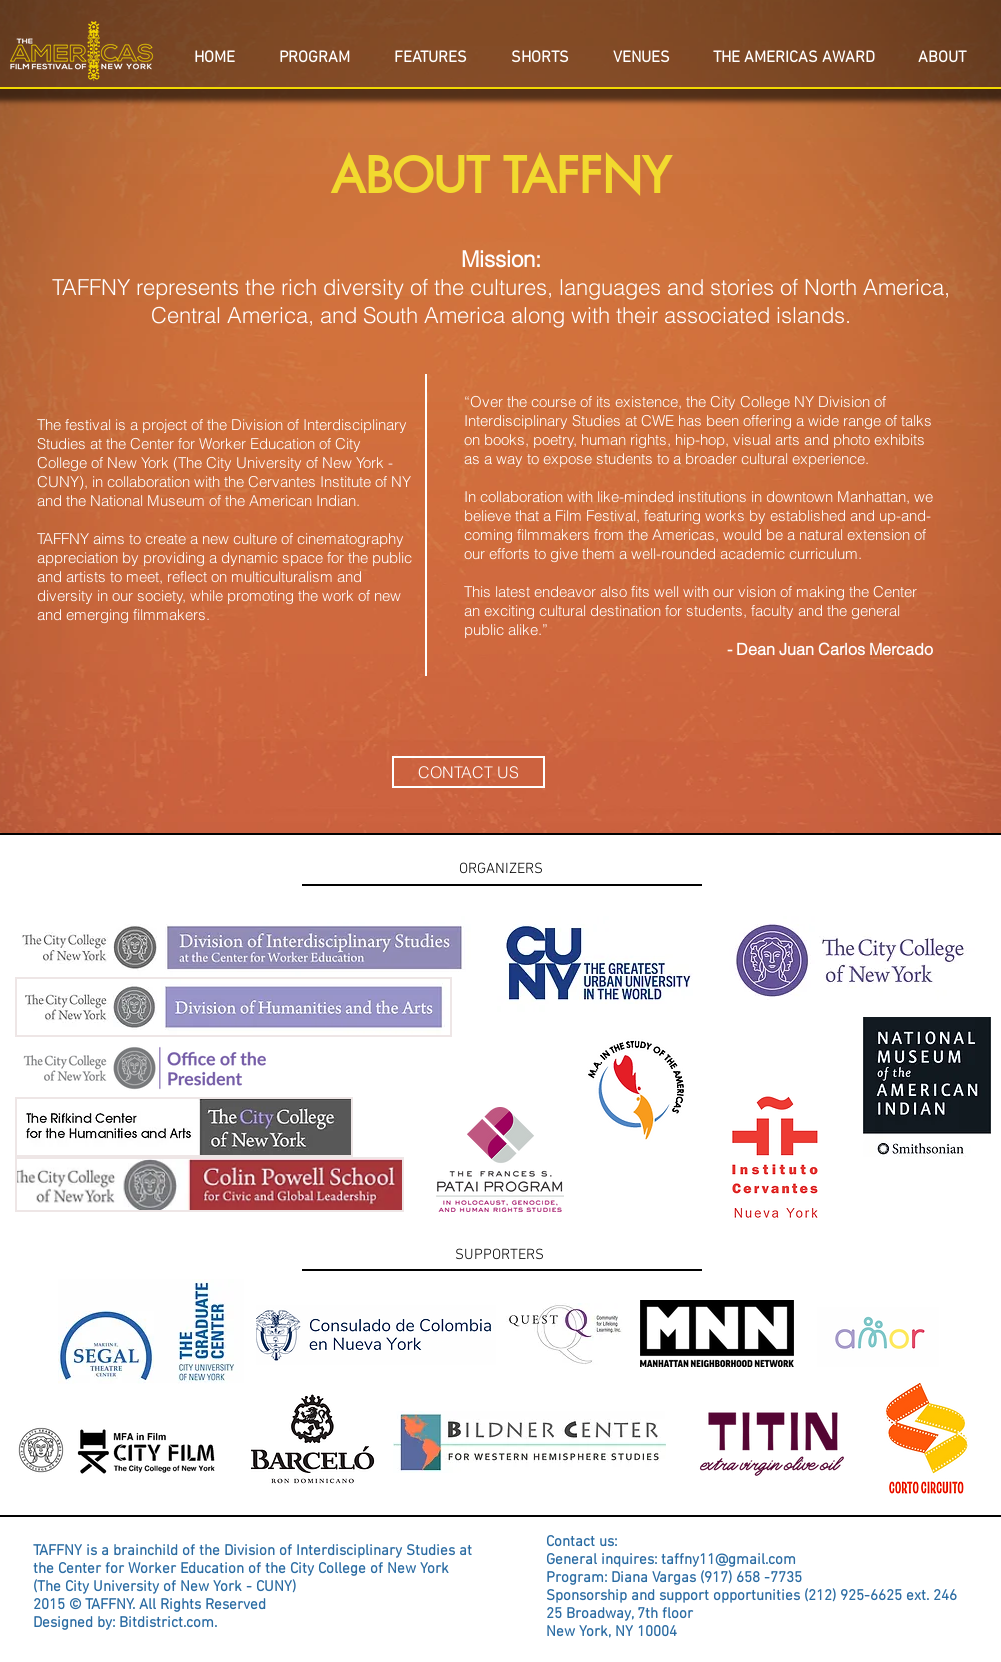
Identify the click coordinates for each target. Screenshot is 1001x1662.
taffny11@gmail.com (728, 1560)
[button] (942, 49)
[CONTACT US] (468, 772)
